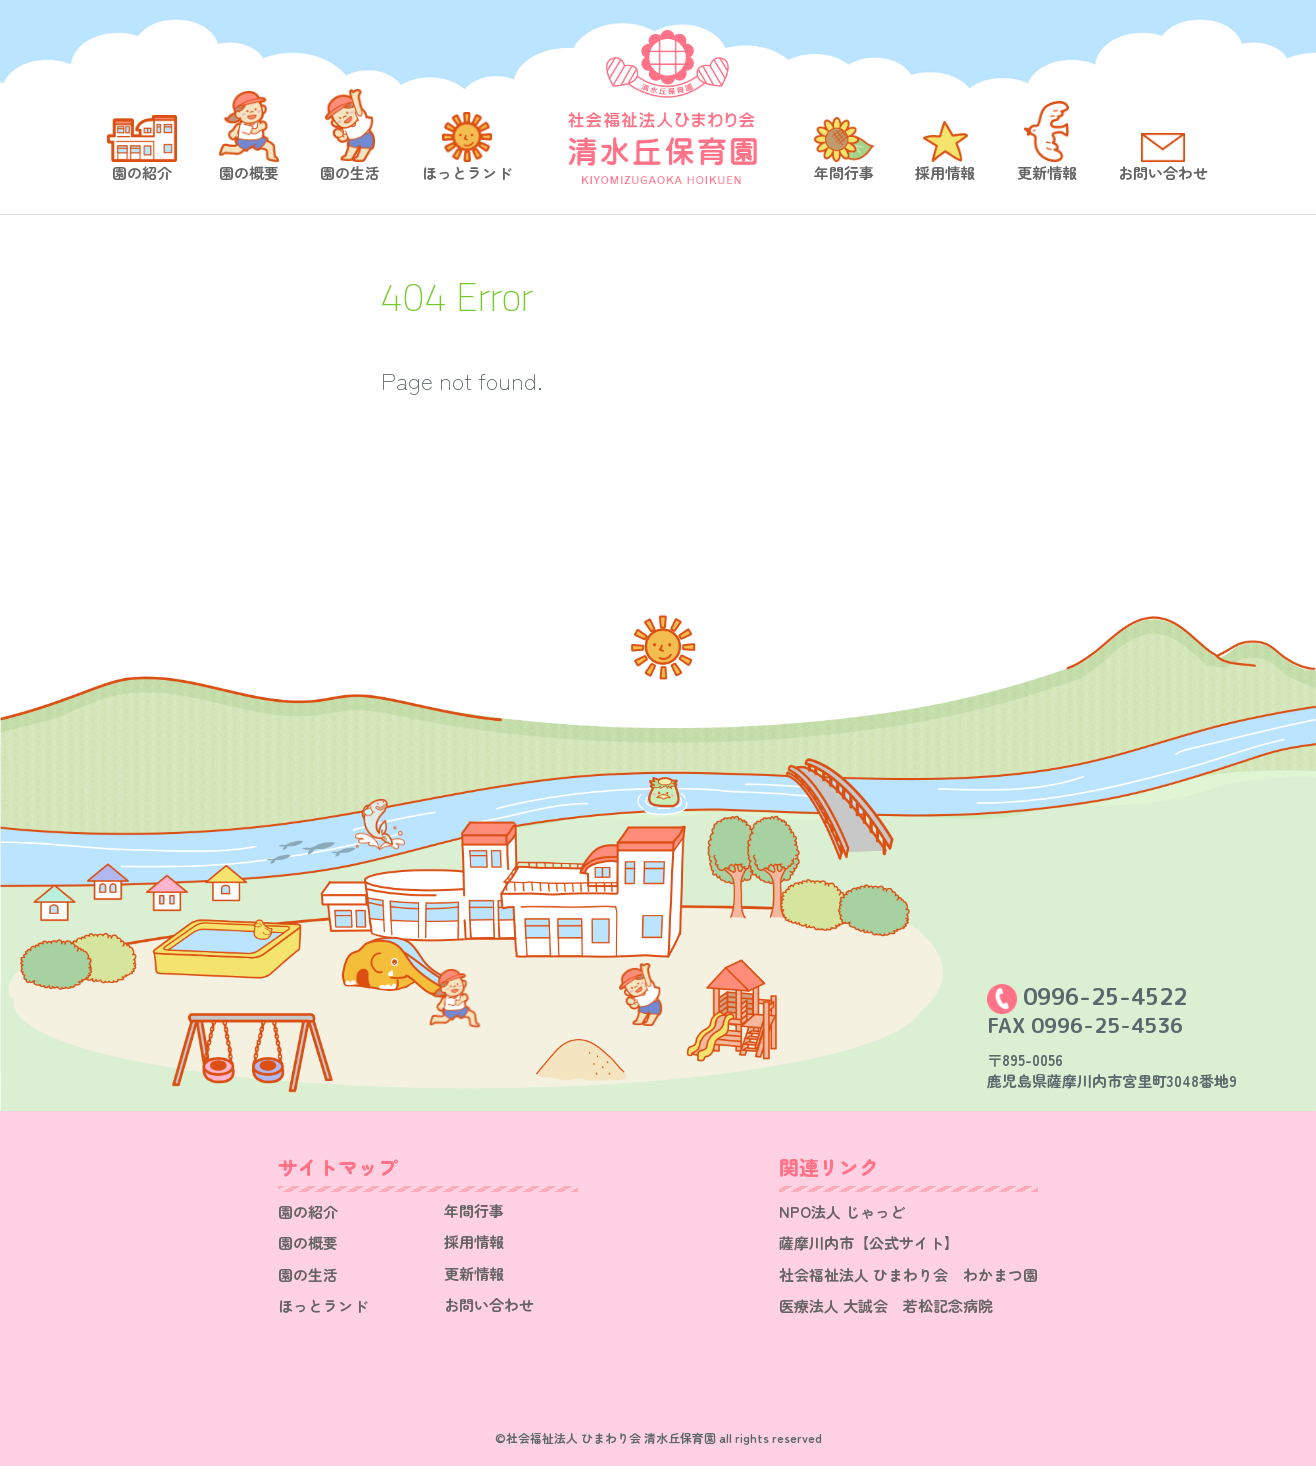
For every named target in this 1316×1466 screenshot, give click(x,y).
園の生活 (350, 172)
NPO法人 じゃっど (842, 1211)
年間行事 (844, 172)
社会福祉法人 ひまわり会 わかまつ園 (908, 1274)
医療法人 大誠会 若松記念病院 (886, 1305)
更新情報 (1047, 172)
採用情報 (945, 172)
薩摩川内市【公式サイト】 (869, 1242)
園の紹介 (142, 172)
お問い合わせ (1163, 172)
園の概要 (249, 172)
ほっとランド (467, 172)
